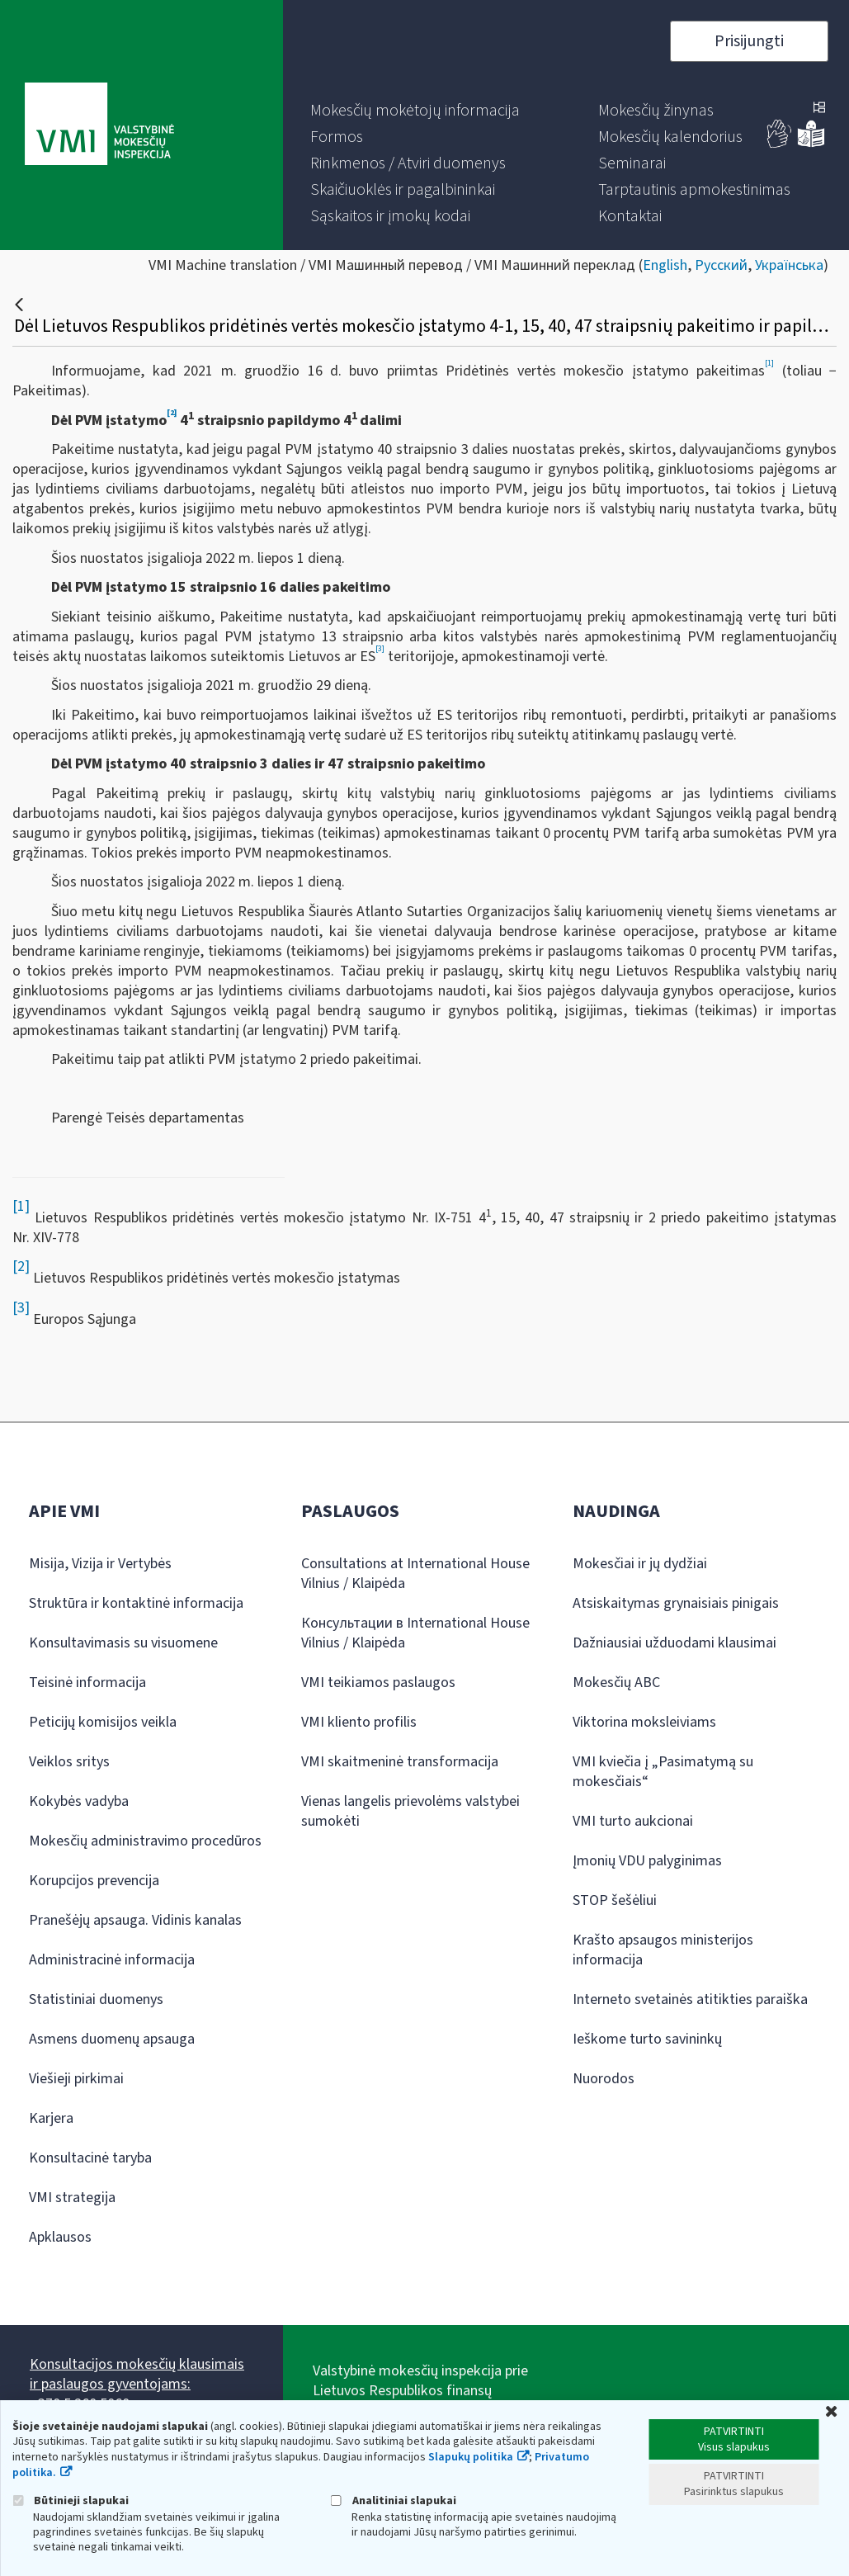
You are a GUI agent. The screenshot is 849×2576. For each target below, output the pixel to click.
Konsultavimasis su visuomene (123, 1643)
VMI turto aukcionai (633, 1821)
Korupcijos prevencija (94, 1880)
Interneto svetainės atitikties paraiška (690, 1999)
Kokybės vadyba (79, 1801)
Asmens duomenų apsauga (112, 2039)
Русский (721, 265)
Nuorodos (603, 2078)
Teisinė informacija (87, 1682)
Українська (789, 265)
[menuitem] (415, 110)
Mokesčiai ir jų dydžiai (640, 1563)
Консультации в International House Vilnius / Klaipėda (415, 1633)
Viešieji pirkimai (76, 2078)
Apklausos (60, 2237)
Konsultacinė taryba (90, 2158)
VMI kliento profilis (359, 1722)
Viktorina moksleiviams (644, 1722)
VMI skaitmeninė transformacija (399, 1761)
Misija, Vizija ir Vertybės (100, 1563)
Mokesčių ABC (616, 1682)
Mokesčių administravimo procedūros (145, 1841)
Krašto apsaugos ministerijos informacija (663, 1950)
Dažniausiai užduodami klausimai (674, 1643)
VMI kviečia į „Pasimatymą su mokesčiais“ (663, 1771)
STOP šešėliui (615, 1900)
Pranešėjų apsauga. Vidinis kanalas (135, 1920)
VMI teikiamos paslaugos (378, 1682)
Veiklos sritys (69, 1761)
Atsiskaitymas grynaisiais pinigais (676, 1603)
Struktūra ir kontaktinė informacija (136, 1603)
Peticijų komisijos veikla (103, 1722)
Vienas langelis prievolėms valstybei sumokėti (410, 1811)
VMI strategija (72, 2197)
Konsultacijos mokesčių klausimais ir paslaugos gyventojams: (137, 2374)
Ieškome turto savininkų (647, 2039)
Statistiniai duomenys (96, 1999)
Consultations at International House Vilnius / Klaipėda (415, 1573)
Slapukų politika (470, 2457)
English (665, 265)
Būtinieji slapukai (70, 2500)
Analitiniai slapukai (393, 2500)
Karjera (51, 2118)
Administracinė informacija (112, 1960)
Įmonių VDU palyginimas (647, 1860)
